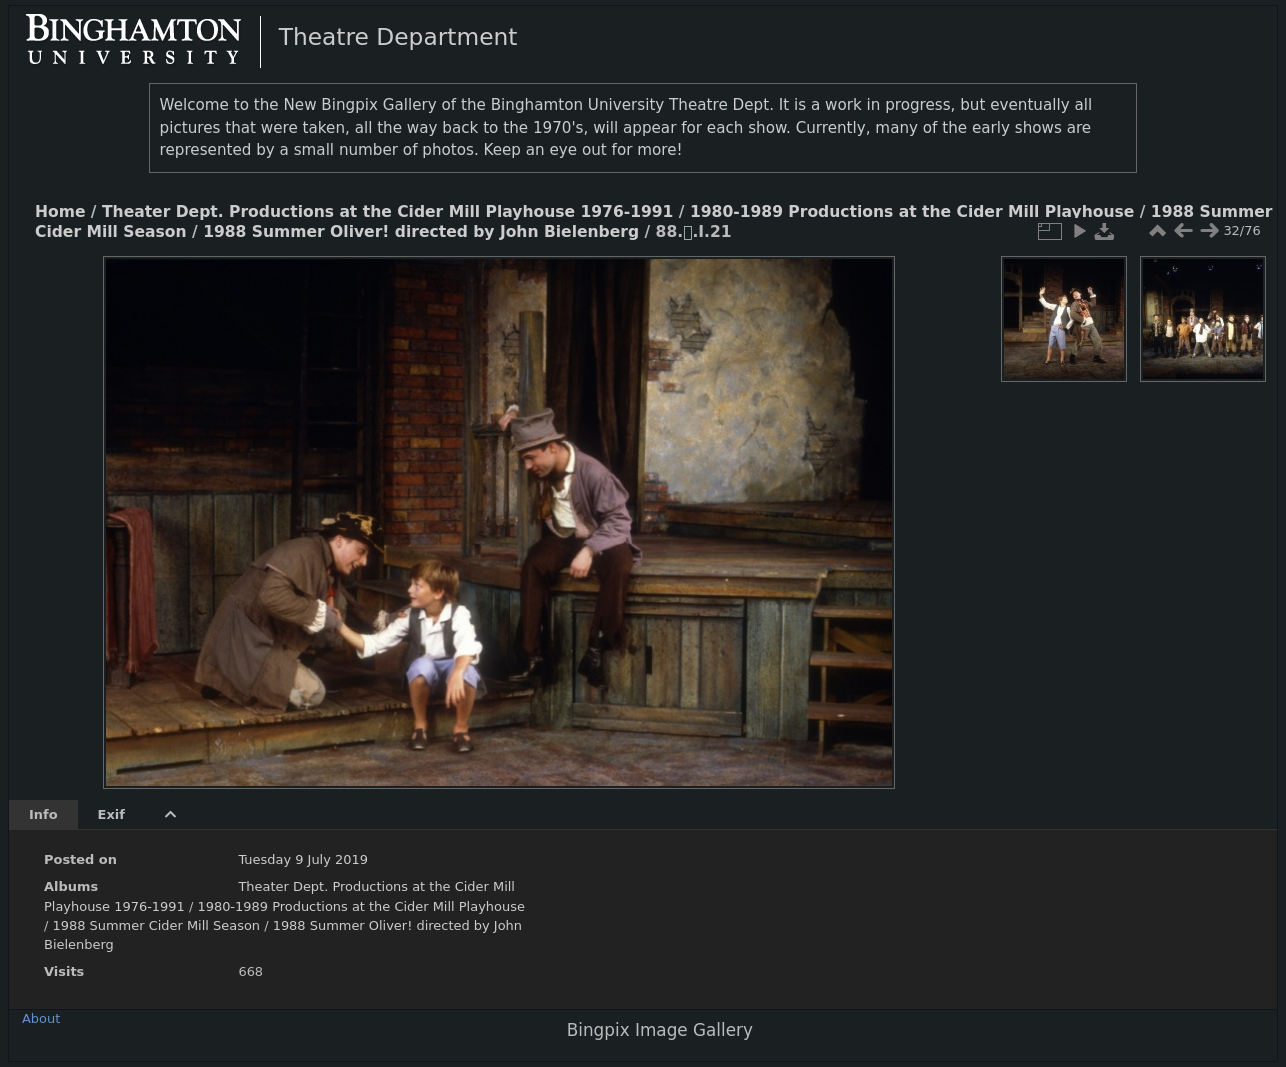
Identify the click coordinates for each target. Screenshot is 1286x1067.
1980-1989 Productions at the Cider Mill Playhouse (912, 212)
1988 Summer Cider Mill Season (156, 925)
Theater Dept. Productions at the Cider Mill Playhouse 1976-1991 (387, 212)
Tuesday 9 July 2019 (303, 859)
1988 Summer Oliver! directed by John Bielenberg (421, 232)
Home (60, 212)
